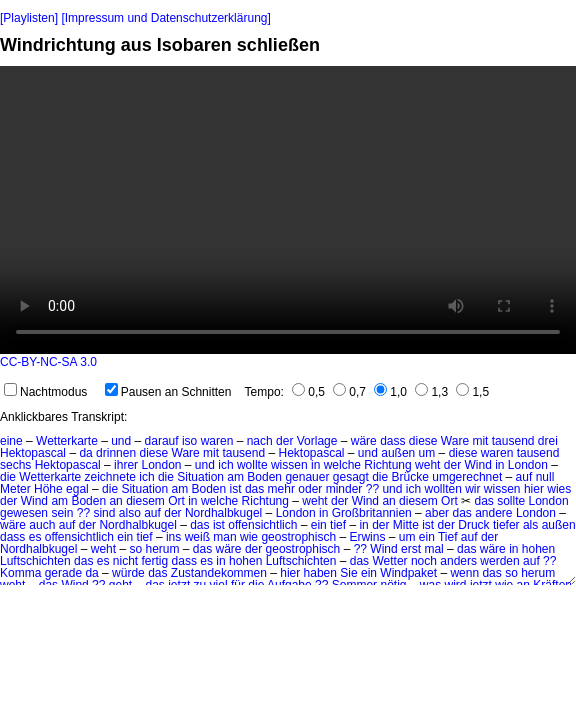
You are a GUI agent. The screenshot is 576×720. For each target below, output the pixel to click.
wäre (364, 441)
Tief (448, 537)
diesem (145, 501)
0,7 (349, 392)
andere (493, 513)
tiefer (506, 525)
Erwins (367, 537)
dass (392, 441)
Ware (455, 441)
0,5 (308, 392)
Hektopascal (33, 453)
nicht (125, 561)
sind (104, 513)
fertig (155, 561)
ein (319, 525)
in (315, 465)
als (530, 525)
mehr (281, 489)
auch (42, 525)
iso (189, 441)
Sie (348, 573)
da (85, 453)
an (115, 501)
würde (128, 573)
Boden (264, 477)
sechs (15, 465)
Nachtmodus (45, 392)
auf (524, 477)
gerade (63, 573)
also (130, 513)
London (161, 465)
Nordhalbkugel (223, 513)
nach (260, 441)
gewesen (24, 513)
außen (398, 453)
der (284, 441)
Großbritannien (372, 513)
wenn (464, 573)
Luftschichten (35, 561)
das (254, 489)
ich (225, 465)
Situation (200, 477)
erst (411, 549)
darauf (162, 441)
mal (433, 549)
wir (472, 489)
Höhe (48, 489)
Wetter (389, 561)
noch (424, 561)
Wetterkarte (67, 441)
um (427, 453)
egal (77, 489)
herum (162, 549)
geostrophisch (298, 537)
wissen (289, 465)
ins (173, 537)
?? (372, 489)
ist (236, 489)
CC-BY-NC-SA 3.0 (48, 362)
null (545, 477)
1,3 (431, 392)
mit (480, 441)
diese (423, 441)
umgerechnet (467, 477)
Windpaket (408, 573)
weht (427, 465)
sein (62, 513)
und (121, 441)
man (224, 537)
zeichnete (110, 477)
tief (338, 525)
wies (559, 489)
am (235, 477)
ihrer (126, 465)
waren (217, 441)
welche (342, 465)
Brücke (410, 477)
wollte (252, 465)
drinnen (116, 453)
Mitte (406, 525)
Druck (473, 525)
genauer (307, 477)
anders (458, 561)
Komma (20, 573)
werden (499, 561)
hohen (538, 549)
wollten (442, 489)
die (8, 477)
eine (11, 441)
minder (344, 489)
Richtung (387, 465)
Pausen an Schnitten (168, 392)
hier (534, 489)
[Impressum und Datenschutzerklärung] (165, 18)
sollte (511, 501)
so (135, 549)
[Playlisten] (29, 18)
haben (320, 573)
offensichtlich (262, 525)
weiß (197, 537)
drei (548, 441)
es (35, 537)
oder (310, 489)
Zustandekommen (219, 573)
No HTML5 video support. (288, 210)
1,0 (390, 392)
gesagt (351, 477)
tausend (513, 441)
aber (437, 513)
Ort (176, 501)
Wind (477, 465)
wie (249, 537)
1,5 (472, 392)
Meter (15, 489)
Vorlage (317, 441)
